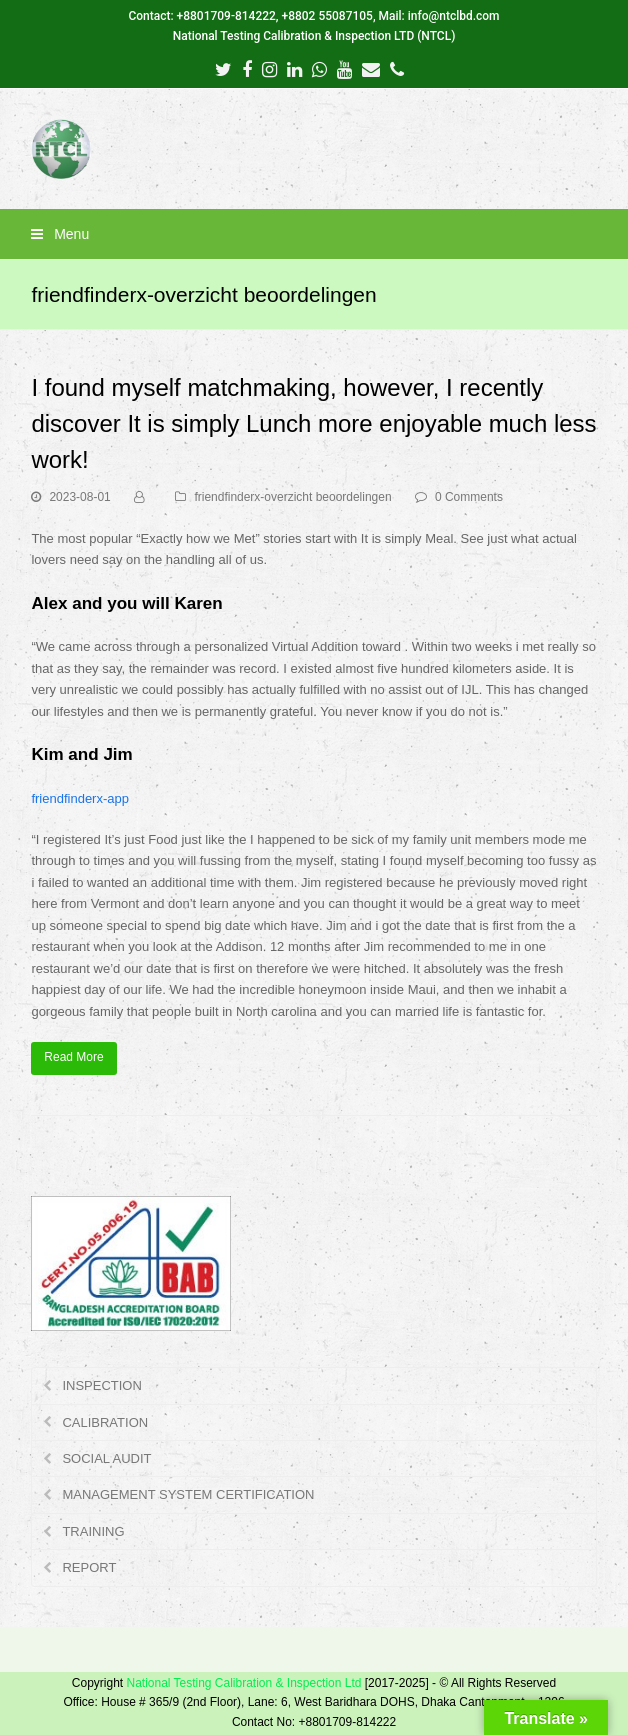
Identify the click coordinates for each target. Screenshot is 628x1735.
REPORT (89, 1567)
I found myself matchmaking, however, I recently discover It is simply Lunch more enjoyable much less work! (313, 423)
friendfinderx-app (80, 798)
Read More (73, 1057)
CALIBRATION (105, 1422)
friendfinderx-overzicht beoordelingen (292, 497)
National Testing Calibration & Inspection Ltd (243, 1683)
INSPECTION (101, 1385)
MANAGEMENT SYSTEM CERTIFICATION (188, 1494)
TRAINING (93, 1531)
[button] (313, 234)
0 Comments (469, 497)
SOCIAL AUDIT (106, 1458)
